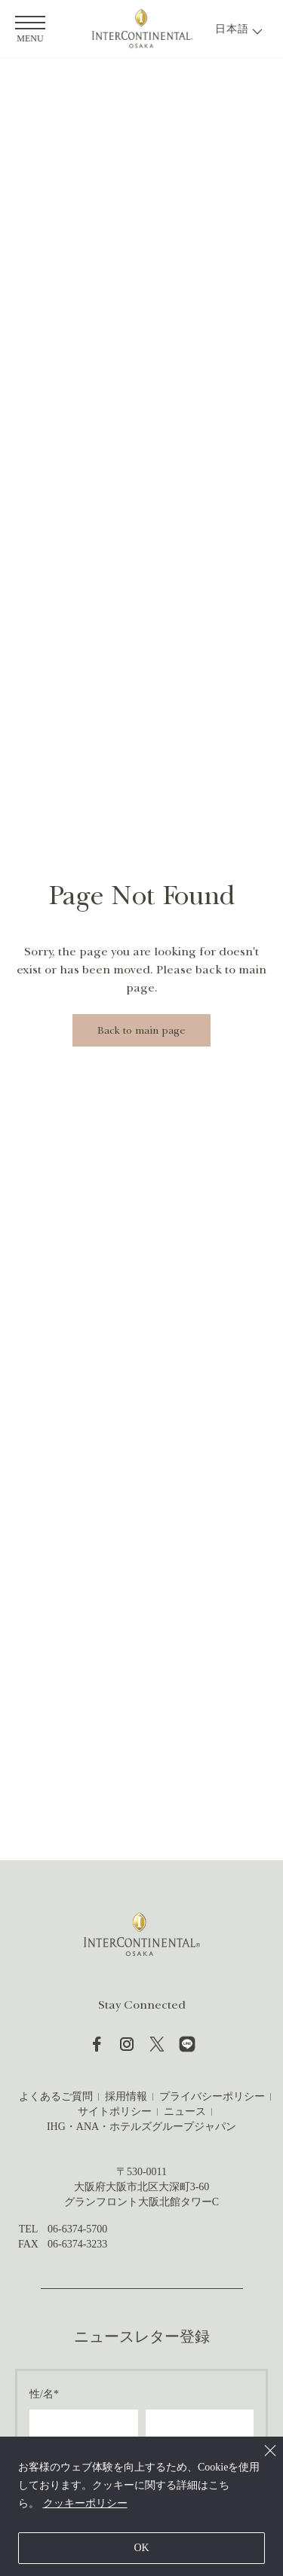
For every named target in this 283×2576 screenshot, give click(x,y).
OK (141, 2547)
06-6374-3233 (77, 2244)
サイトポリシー (115, 2111)
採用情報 (126, 2096)
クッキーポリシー (85, 2503)
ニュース (185, 2111)
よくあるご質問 (56, 2096)
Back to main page (141, 1030)
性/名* (44, 2394)
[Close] (269, 2449)
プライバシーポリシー (212, 2096)
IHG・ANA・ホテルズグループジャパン (141, 2126)
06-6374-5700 (77, 2229)
